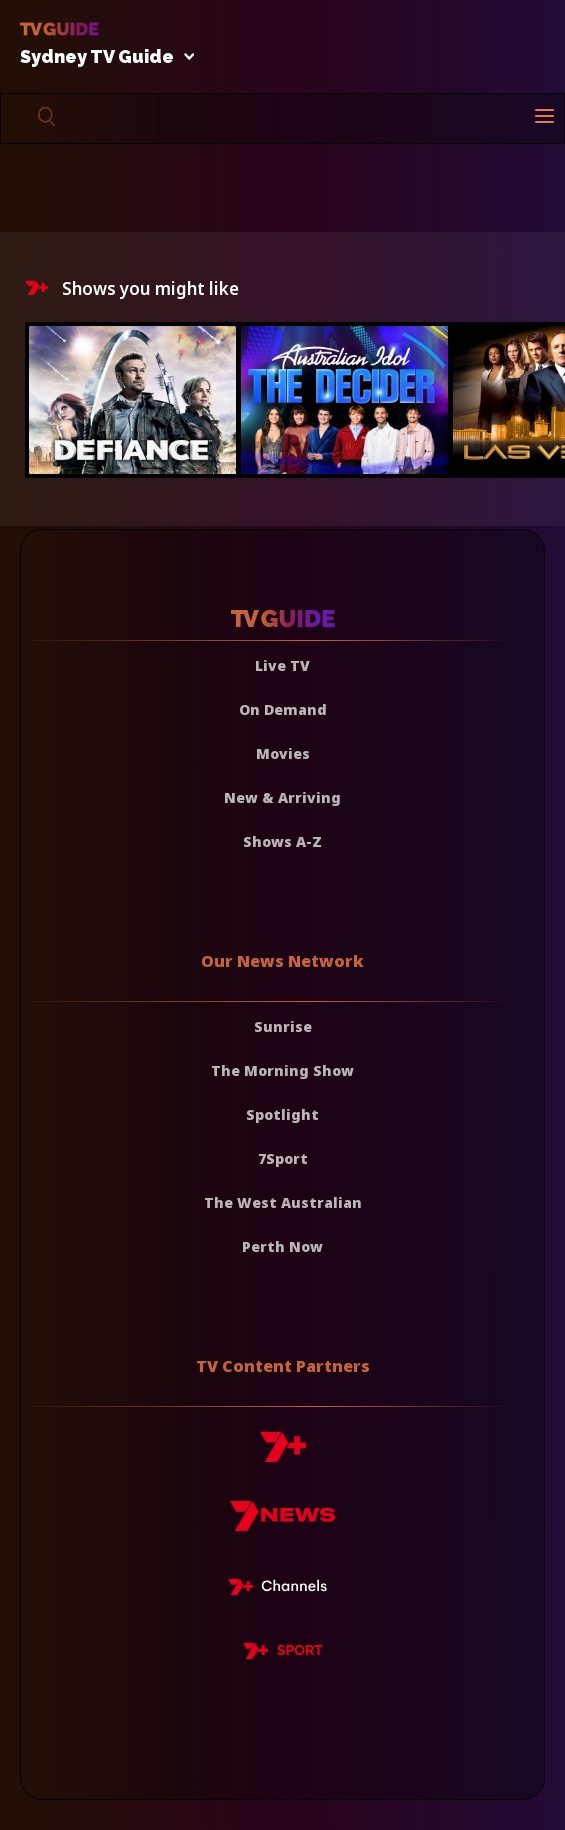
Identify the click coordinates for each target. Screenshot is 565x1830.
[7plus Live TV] (283, 1590)
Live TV (282, 665)
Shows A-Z (282, 841)
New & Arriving (282, 797)
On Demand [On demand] (283, 709)
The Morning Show (282, 1070)
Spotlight (282, 1114)
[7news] (282, 1523)
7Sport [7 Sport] (283, 1158)
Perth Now (282, 1246)
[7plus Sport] (283, 1654)
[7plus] (283, 1454)
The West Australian (283, 1202)
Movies (283, 753)
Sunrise (283, 1026)
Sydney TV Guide (102, 57)
